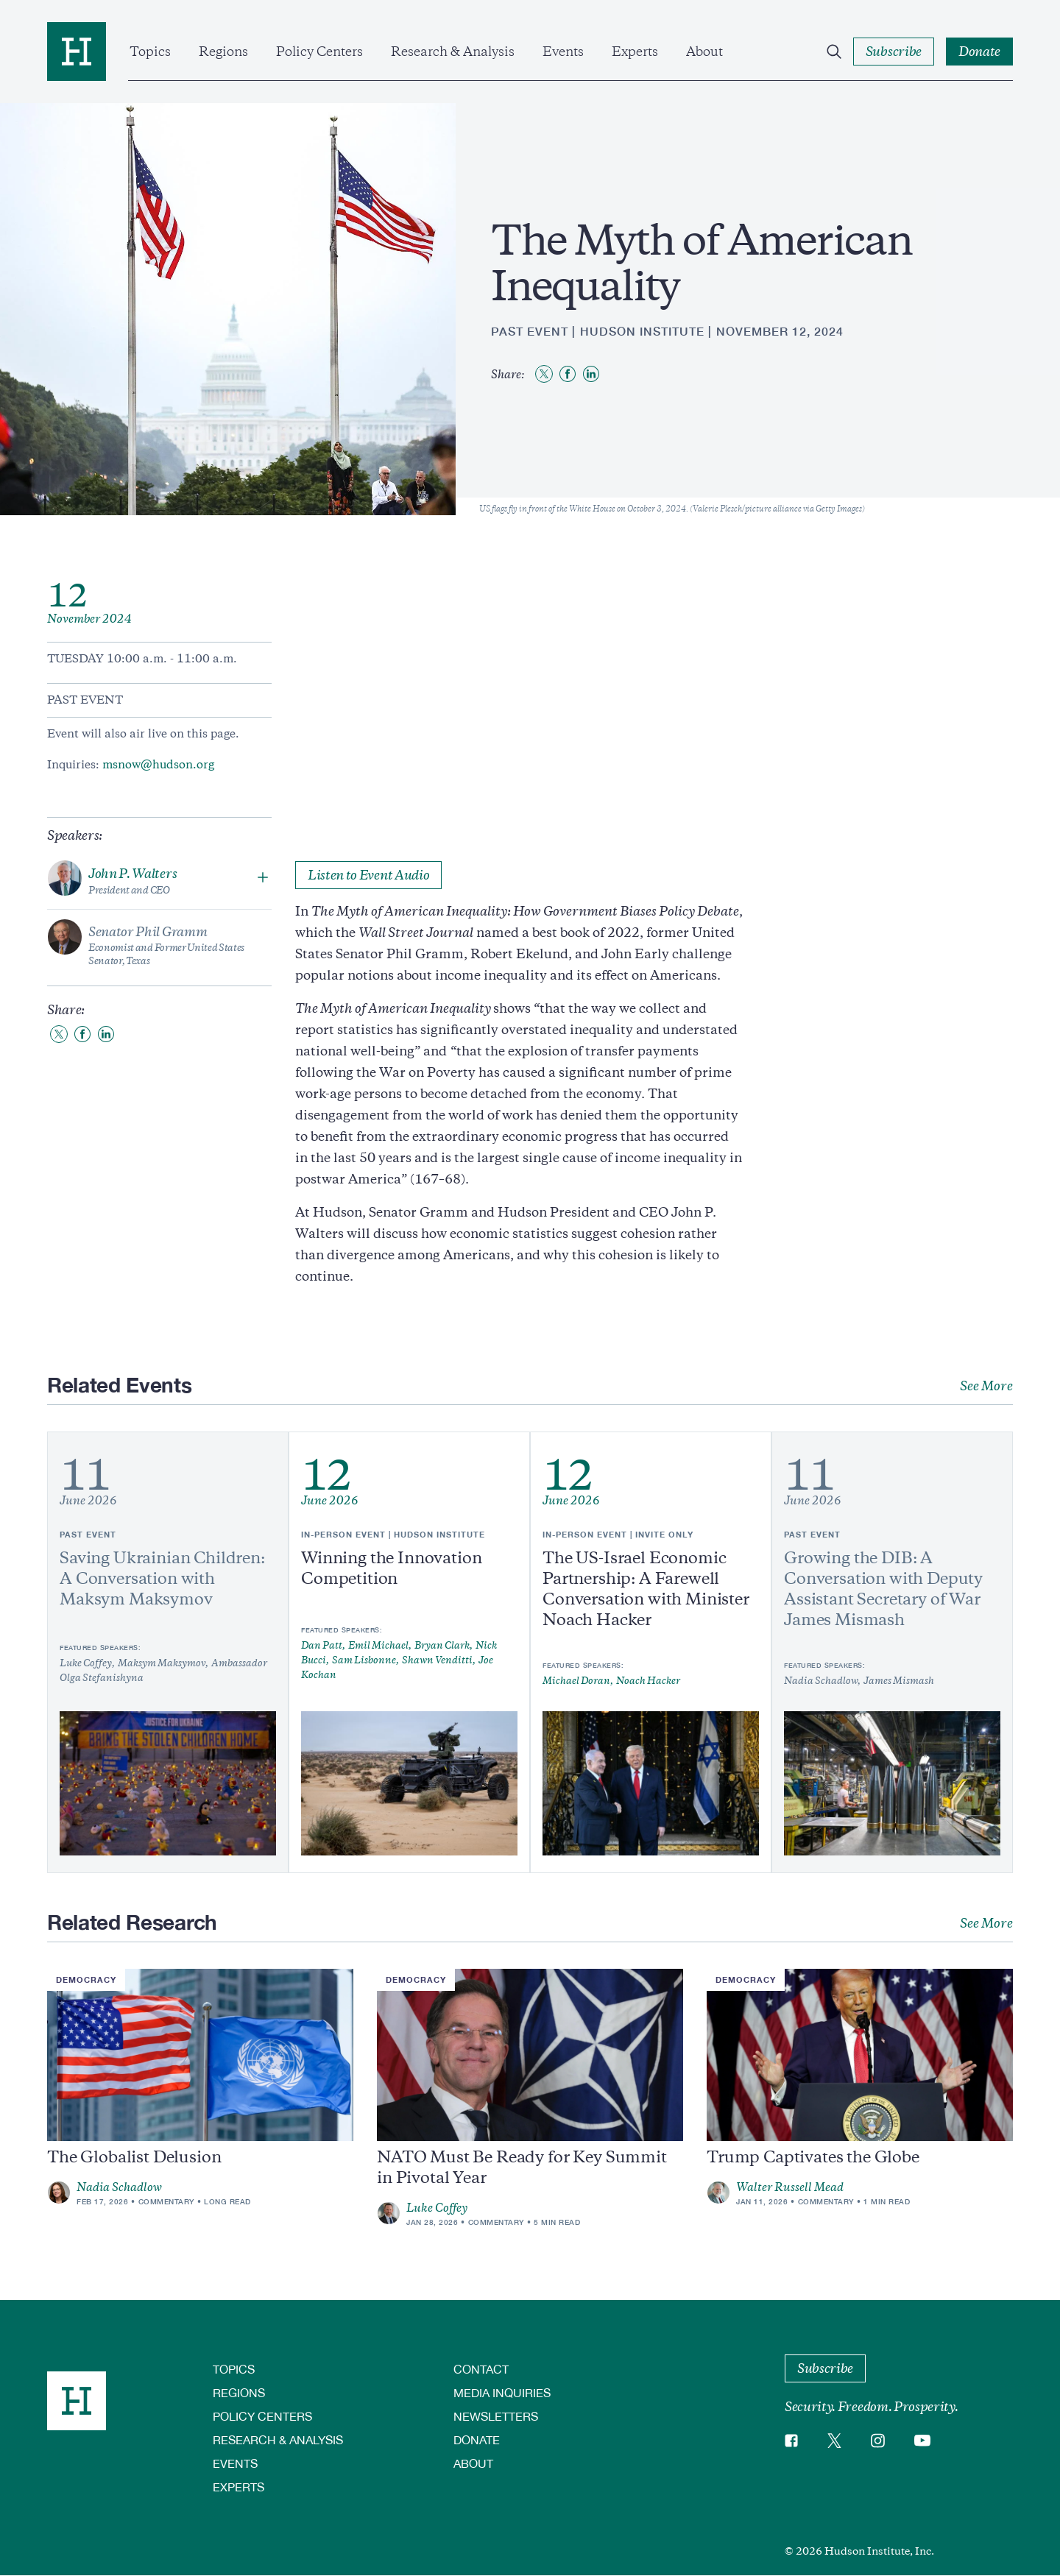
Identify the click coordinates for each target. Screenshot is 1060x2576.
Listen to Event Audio (368, 875)
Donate (476, 2439)
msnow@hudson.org (158, 764)
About (704, 51)
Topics (150, 51)
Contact (481, 2369)
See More (986, 1386)
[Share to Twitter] (544, 374)
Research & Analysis (453, 51)
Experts (635, 51)
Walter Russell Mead (790, 2187)
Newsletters (495, 2416)
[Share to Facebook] (567, 374)
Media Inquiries (502, 2392)
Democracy (86, 1979)
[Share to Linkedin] (591, 374)
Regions (223, 51)
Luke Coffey (436, 2208)
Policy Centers (319, 51)
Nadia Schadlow (119, 2187)
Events (563, 51)
